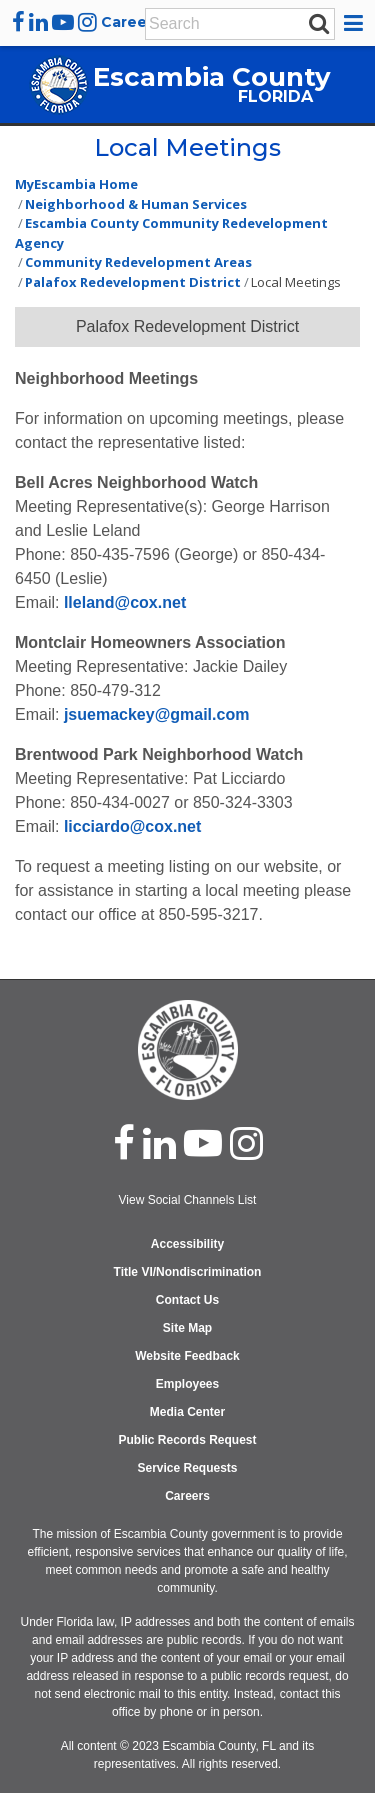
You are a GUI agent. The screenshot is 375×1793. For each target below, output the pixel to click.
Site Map (187, 1328)
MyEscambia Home (76, 184)
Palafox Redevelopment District (133, 282)
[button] (356, 23)
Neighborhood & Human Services (136, 204)
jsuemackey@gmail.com (156, 714)
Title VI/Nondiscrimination (188, 1272)
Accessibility (187, 1244)
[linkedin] (38, 22)
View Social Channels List (188, 1200)
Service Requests (187, 1468)
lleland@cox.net (125, 602)
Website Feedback (187, 1356)
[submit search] (319, 23)
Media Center (187, 1412)
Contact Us (187, 1300)
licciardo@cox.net (132, 826)
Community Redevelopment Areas (138, 262)
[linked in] (159, 1143)
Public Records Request (187, 1440)
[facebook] (18, 22)
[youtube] (63, 22)
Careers (131, 22)
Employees (187, 1384)
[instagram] (87, 22)
